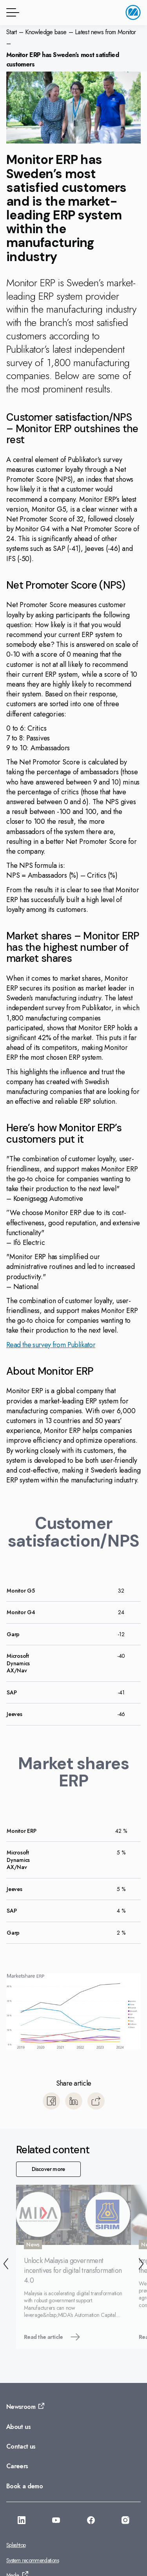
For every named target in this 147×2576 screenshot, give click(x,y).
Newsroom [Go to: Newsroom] (20, 2406)
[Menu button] (11, 12)
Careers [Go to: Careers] (17, 2466)
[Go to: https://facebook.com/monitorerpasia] (91, 2521)
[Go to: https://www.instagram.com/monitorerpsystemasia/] (125, 2521)
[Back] (6, 2265)
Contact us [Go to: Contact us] (21, 2446)
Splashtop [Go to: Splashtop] (15, 2545)
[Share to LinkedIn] (73, 2101)
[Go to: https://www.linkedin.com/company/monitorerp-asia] (21, 2521)
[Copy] (96, 2101)
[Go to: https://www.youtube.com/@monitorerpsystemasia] (56, 2521)
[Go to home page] (133, 12)
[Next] (141, 2265)
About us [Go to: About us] (18, 2426)
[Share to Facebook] (51, 2101)
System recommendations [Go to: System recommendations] (32, 2560)
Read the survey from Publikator (50, 1345)
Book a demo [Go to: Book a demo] (24, 2486)
